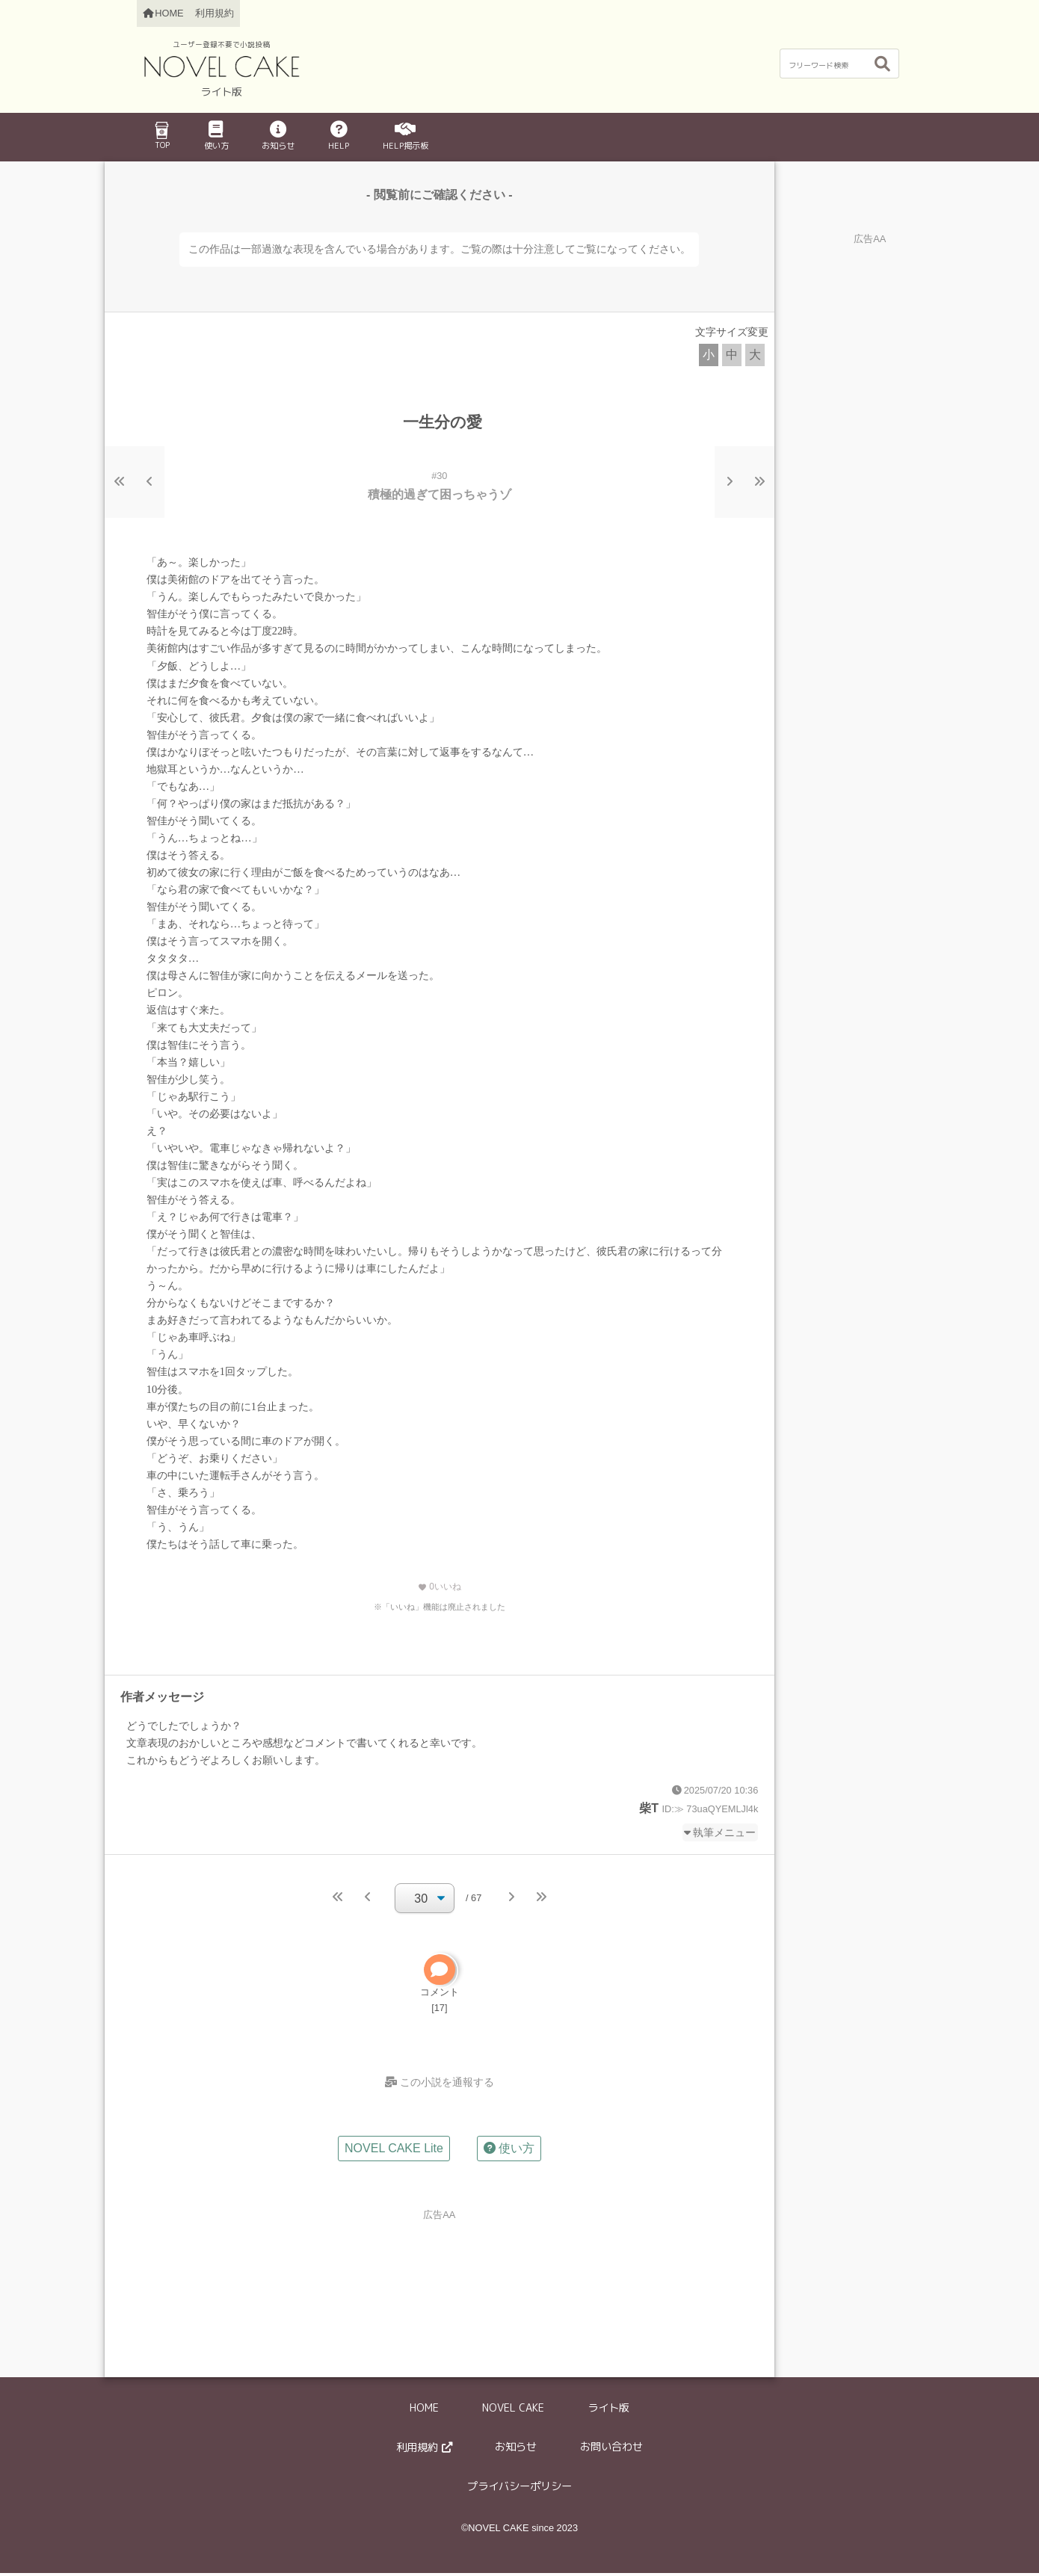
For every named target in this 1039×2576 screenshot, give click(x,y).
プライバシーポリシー (519, 2489)
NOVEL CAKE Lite (394, 2152)
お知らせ (278, 136)
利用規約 (214, 13)
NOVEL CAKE (513, 2411)
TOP (161, 136)
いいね (439, 1586)
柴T (649, 1808)
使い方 (216, 136)
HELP (338, 136)
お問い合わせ (611, 2449)
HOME (424, 2411)
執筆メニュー (724, 1832)
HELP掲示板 (405, 136)
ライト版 (608, 2411)
